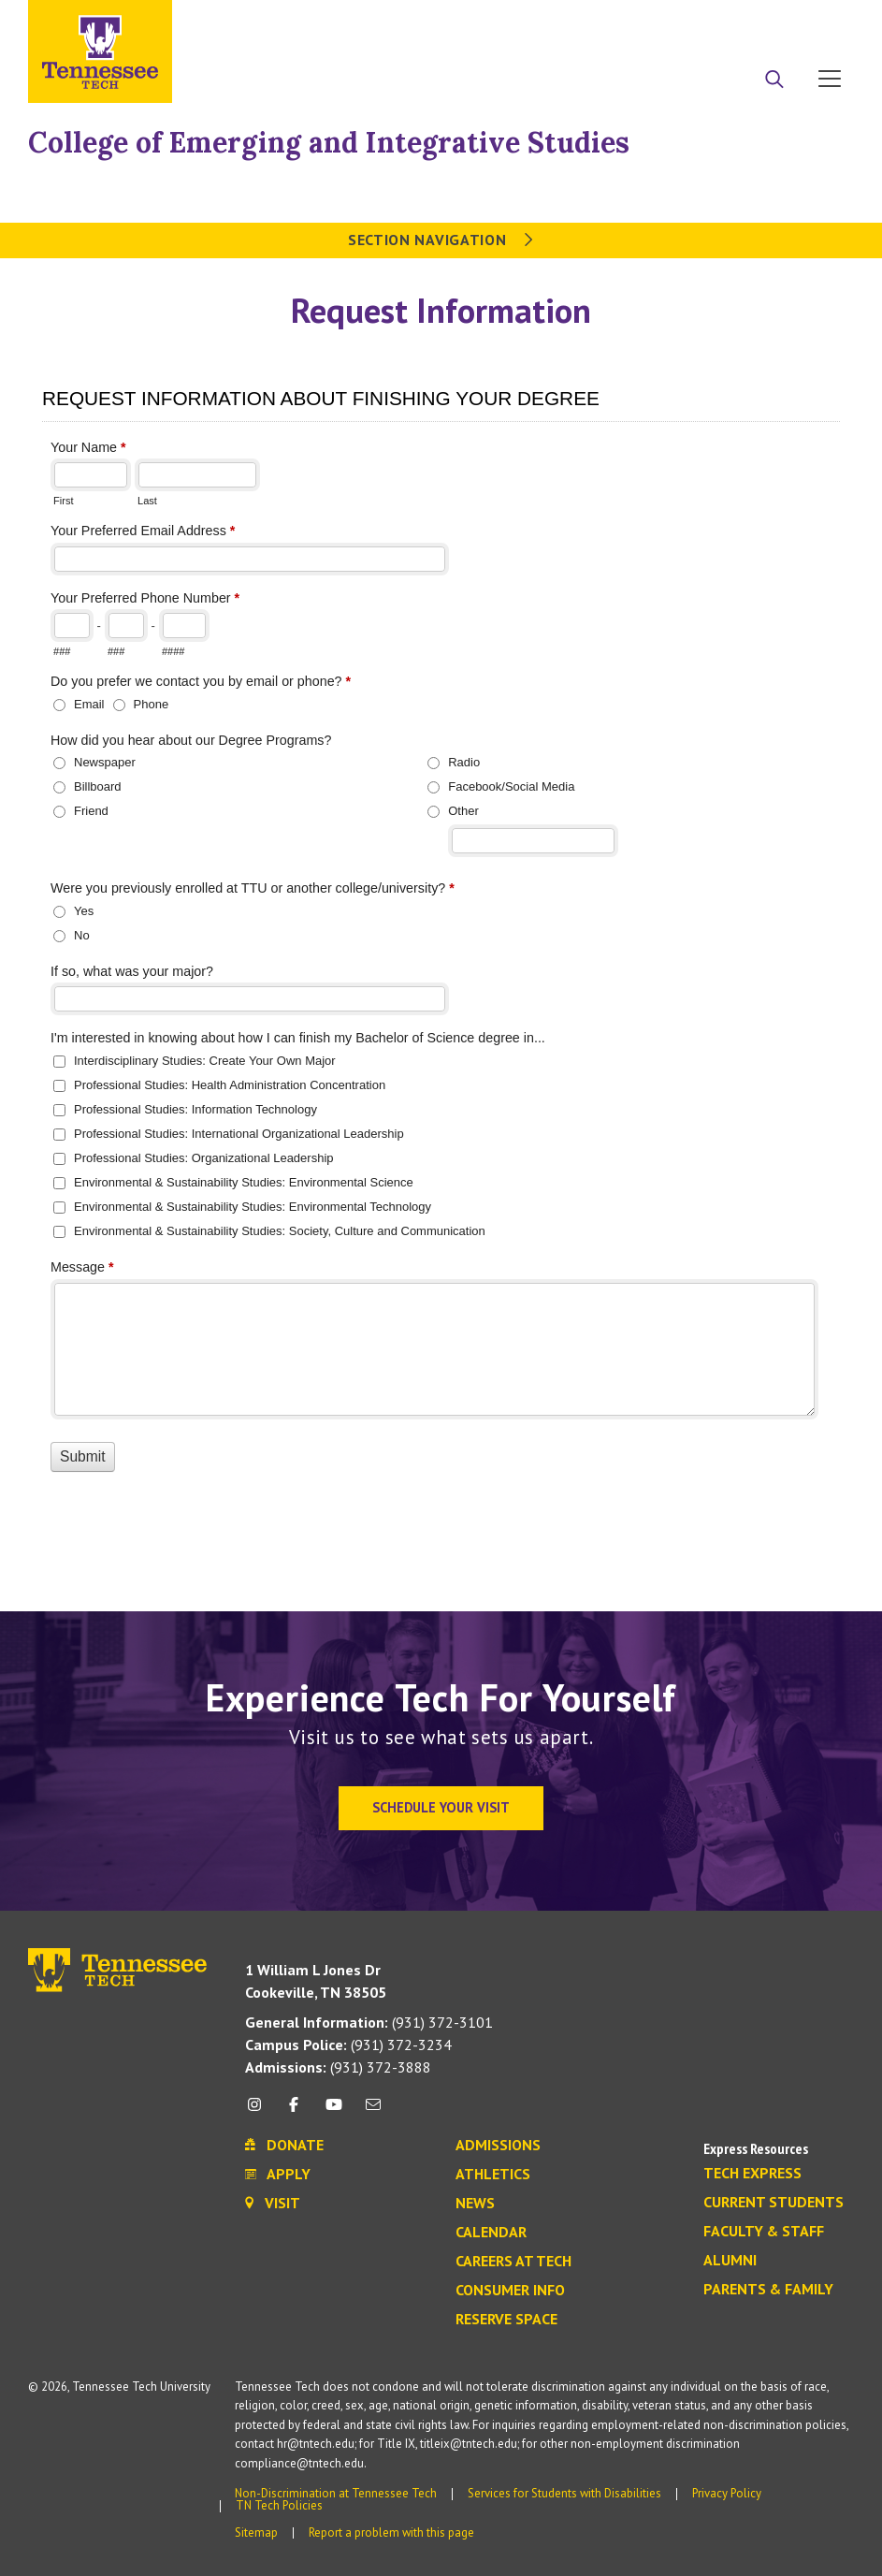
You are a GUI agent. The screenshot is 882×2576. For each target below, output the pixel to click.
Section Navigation (441, 239)
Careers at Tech (513, 2261)
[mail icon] (373, 2111)
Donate (754, 21)
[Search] (774, 80)
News (475, 2203)
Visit (823, 21)
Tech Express (752, 2173)
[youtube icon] (334, 2111)
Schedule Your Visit (441, 1807)
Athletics (492, 2174)
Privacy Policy (726, 2493)
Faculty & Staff (763, 2231)
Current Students (773, 2202)
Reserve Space (506, 2319)
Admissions (498, 2145)
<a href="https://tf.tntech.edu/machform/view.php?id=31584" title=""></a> (441, 964)
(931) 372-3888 (338, 2067)
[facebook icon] (293, 2111)
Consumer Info (510, 2290)
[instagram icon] (259, 2111)
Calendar (491, 2232)
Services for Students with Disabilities (564, 2493)
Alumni (730, 2260)
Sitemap (256, 2532)
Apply (683, 21)
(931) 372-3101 (369, 2022)
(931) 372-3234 (348, 2044)
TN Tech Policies (279, 2505)
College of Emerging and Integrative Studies (328, 142)
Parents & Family (768, 2289)
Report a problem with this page (391, 2532)
